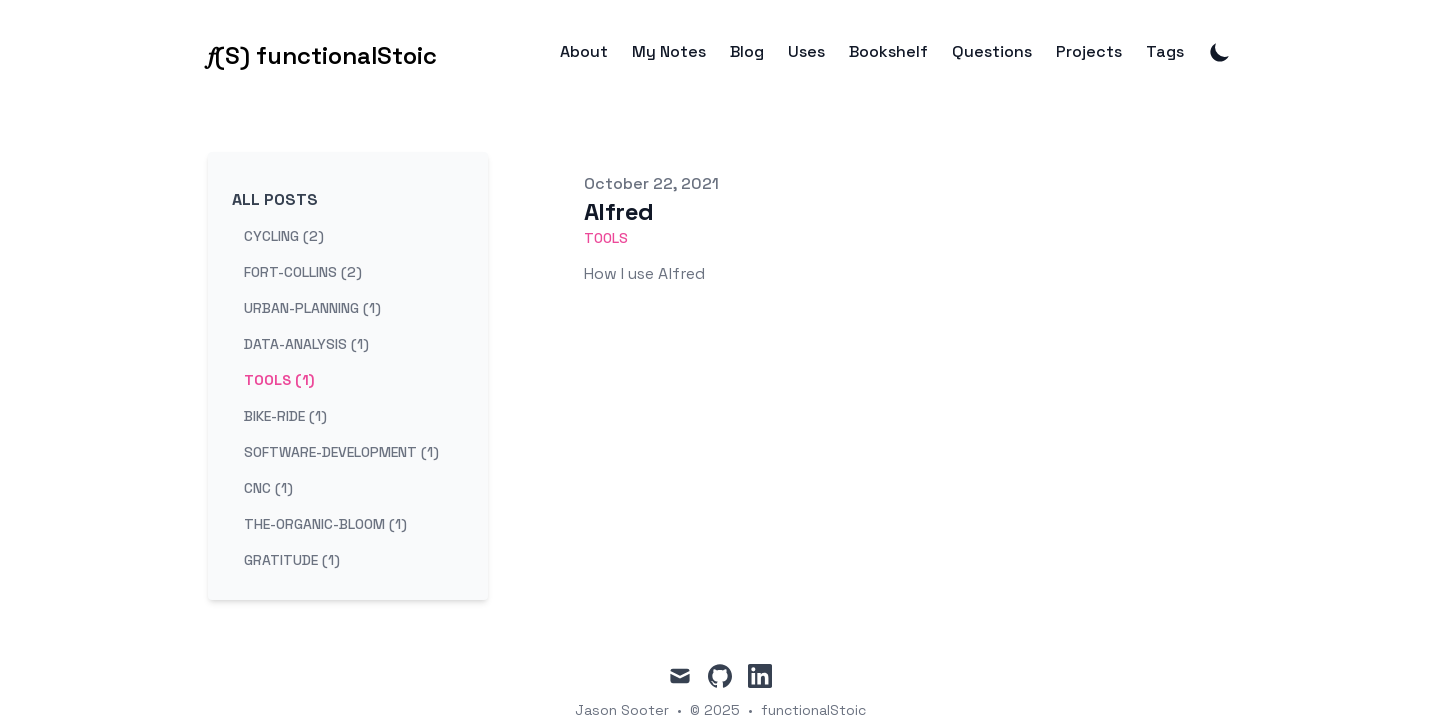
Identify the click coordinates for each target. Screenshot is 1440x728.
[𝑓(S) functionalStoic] (322, 52)
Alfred (618, 211)
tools (606, 238)
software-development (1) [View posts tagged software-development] (341, 452)
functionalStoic (813, 710)
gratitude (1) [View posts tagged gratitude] (292, 560)
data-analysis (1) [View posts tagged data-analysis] (306, 344)
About (584, 52)
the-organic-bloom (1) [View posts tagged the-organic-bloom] (325, 524)
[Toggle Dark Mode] (1220, 52)
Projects (1089, 52)
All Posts (275, 199)
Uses (806, 52)
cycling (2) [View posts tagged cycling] (284, 236)
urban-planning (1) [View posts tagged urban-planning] (312, 308)
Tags (1165, 52)
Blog (747, 52)
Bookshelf (888, 52)
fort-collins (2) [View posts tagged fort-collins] (303, 272)
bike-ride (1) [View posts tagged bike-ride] (285, 416)
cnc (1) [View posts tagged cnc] (268, 488)
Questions (992, 52)
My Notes (669, 52)
